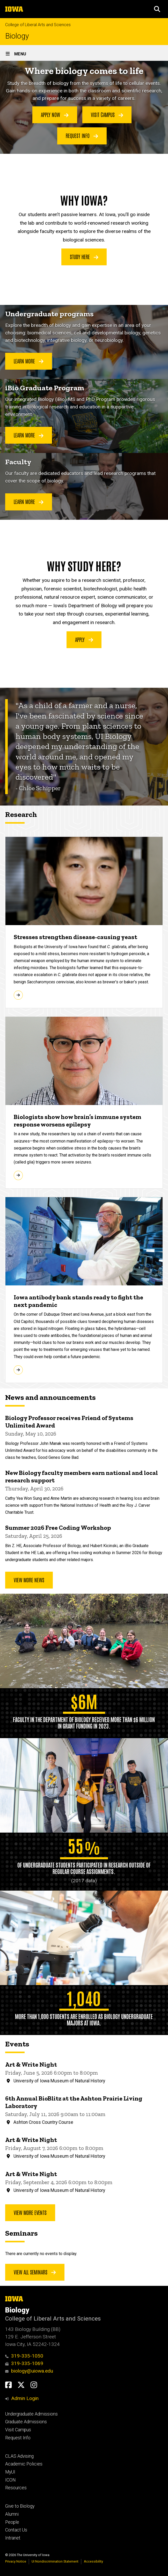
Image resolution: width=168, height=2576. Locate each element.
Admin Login (25, 2398)
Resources (16, 2487)
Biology (17, 36)
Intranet (12, 2538)
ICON (10, 2480)
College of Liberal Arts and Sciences (38, 24)
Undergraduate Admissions (31, 2414)
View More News (29, 1579)
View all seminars (35, 2271)
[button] (157, 9)
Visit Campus (107, 114)
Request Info (82, 135)
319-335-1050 (24, 2356)
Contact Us (16, 2530)
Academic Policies (23, 2464)
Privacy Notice (15, 2561)
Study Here (84, 256)
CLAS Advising (19, 2456)
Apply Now (55, 114)
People (12, 2522)
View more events (30, 2212)
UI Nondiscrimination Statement (55, 2561)
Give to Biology (19, 2506)
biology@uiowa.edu (29, 2371)
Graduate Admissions (26, 2421)
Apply (84, 639)
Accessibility (93, 2561)
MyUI (10, 2472)
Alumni (12, 2514)
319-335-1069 (24, 2363)
